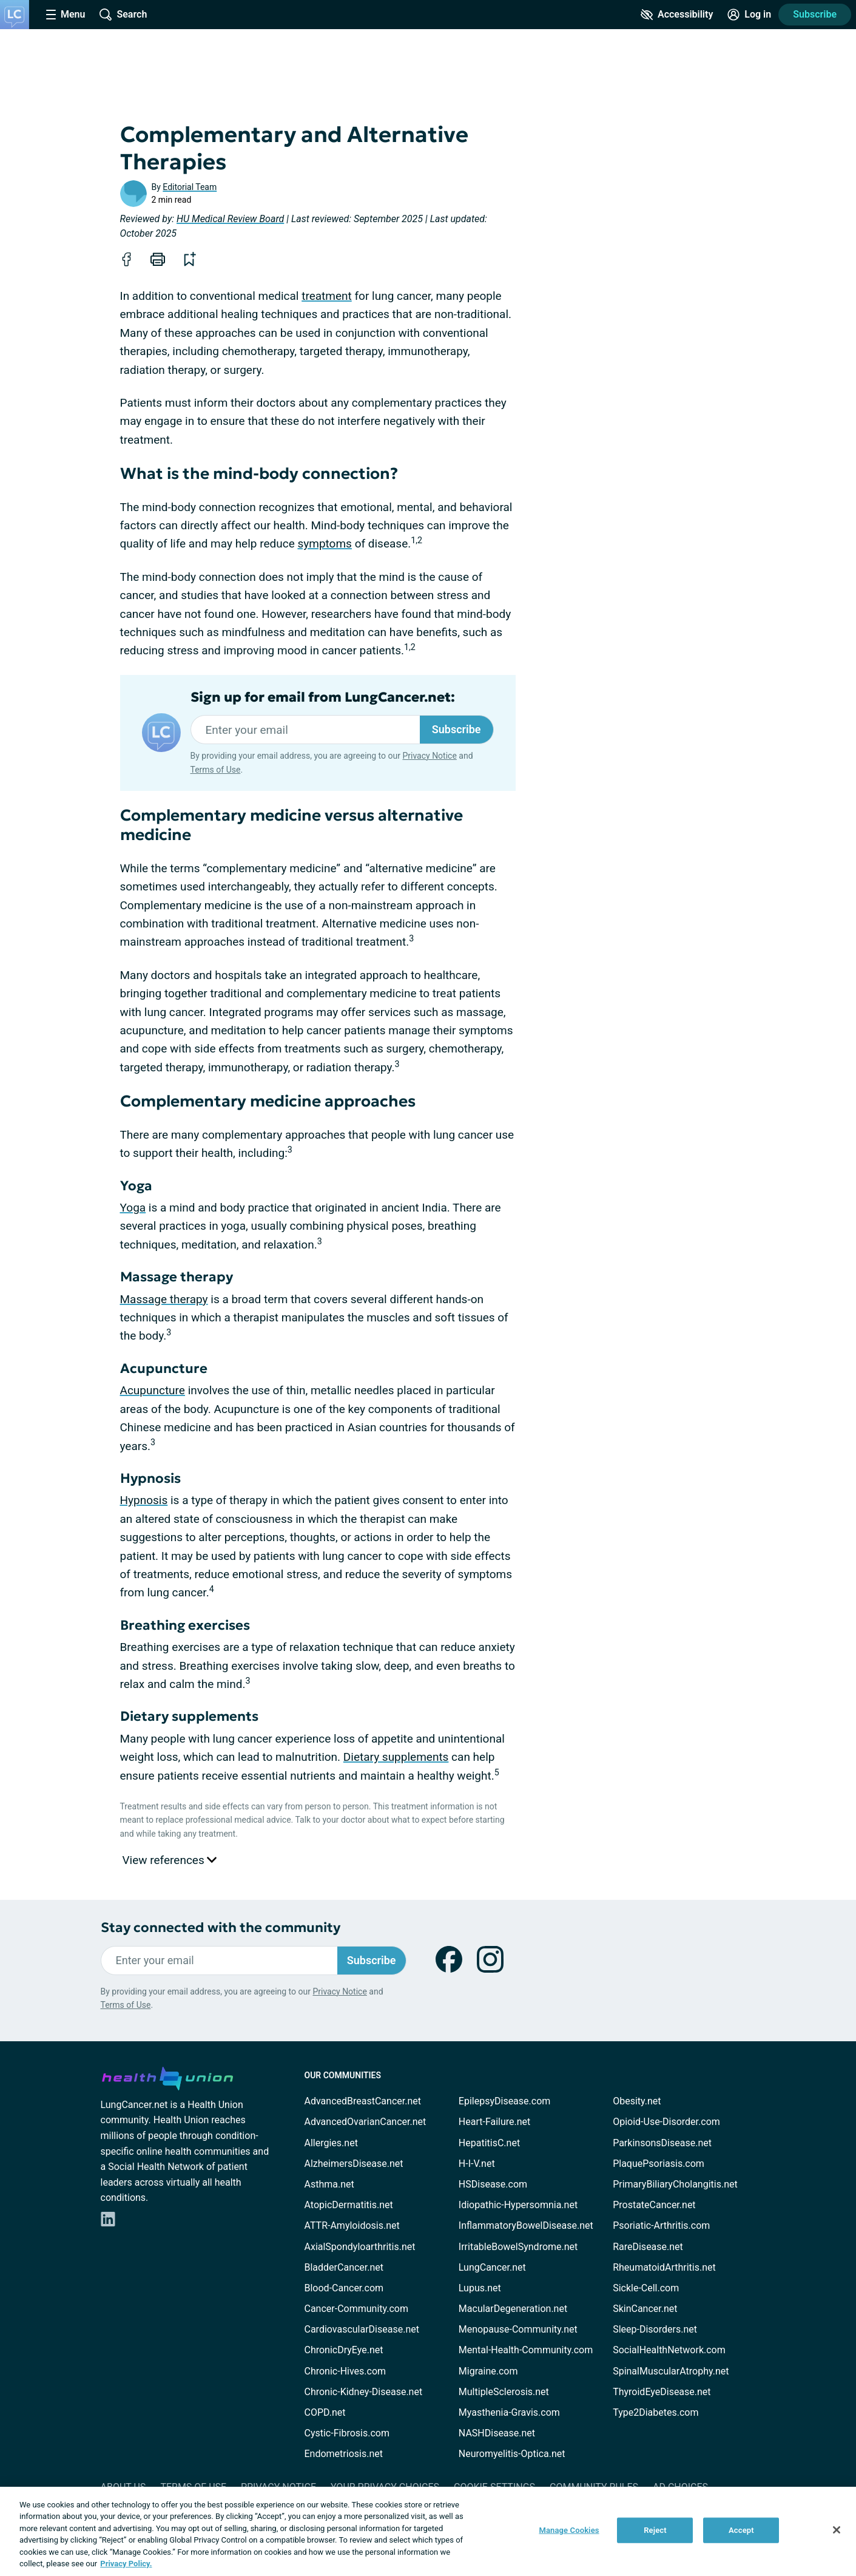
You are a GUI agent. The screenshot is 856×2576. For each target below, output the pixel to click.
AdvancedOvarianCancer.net (365, 2121)
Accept (741, 2530)
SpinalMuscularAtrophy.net (671, 2371)
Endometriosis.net (344, 2453)
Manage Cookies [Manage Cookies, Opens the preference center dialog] (569, 2530)
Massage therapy (164, 1299)
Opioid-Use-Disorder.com (666, 2121)
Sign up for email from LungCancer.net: (322, 697)
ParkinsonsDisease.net (662, 2143)
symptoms (324, 544)
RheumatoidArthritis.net (664, 2267)
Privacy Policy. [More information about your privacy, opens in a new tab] (126, 2563)
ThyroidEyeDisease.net (661, 2392)
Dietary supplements (396, 1757)
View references (170, 1860)
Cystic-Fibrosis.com (347, 2433)
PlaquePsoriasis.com (658, 2163)
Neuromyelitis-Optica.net (512, 2453)
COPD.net (325, 2412)
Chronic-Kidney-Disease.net (364, 2392)
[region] (428, 2531)
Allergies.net (331, 2143)
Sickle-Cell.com (646, 2288)
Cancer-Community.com (357, 2308)
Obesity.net (637, 2101)
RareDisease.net (648, 2246)
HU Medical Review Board (230, 219)
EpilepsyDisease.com (504, 2101)
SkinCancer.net (645, 2308)
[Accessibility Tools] (676, 14)
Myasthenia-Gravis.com (509, 2412)
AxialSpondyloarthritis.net (360, 2246)
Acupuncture (152, 1390)
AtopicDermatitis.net (349, 2205)
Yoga (133, 1208)
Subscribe (815, 14)
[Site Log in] (749, 14)
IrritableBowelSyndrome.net (518, 2246)
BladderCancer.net (344, 2267)
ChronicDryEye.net (344, 2350)
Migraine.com (488, 2371)
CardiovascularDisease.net (362, 2329)
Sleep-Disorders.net (655, 2329)
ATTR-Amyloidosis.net (352, 2225)
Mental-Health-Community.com (526, 2350)
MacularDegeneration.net (513, 2308)
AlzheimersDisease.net (354, 2163)
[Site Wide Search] (123, 14)
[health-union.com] (167, 2076)
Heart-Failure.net (494, 2121)
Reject (655, 2530)
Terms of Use (215, 769)
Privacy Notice (429, 756)
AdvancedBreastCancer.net (363, 2101)
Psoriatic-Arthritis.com (661, 2225)
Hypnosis (144, 1500)
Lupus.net (480, 2288)
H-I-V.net (477, 2163)
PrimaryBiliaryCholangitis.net (675, 2184)
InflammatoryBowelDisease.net (526, 2225)
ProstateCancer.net (654, 2205)
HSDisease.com (493, 2184)
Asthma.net (329, 2184)
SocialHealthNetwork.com (669, 2350)
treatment (327, 296)
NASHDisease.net (497, 2433)
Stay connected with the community (220, 1927)
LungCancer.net (492, 2267)
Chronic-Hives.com (345, 2371)
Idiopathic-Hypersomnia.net (518, 2205)
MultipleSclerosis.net (504, 2392)
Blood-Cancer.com (344, 2288)
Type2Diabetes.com (655, 2412)
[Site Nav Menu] (65, 14)
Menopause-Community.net (518, 2329)
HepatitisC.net (489, 2143)
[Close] (836, 2530)
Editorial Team (190, 187)
